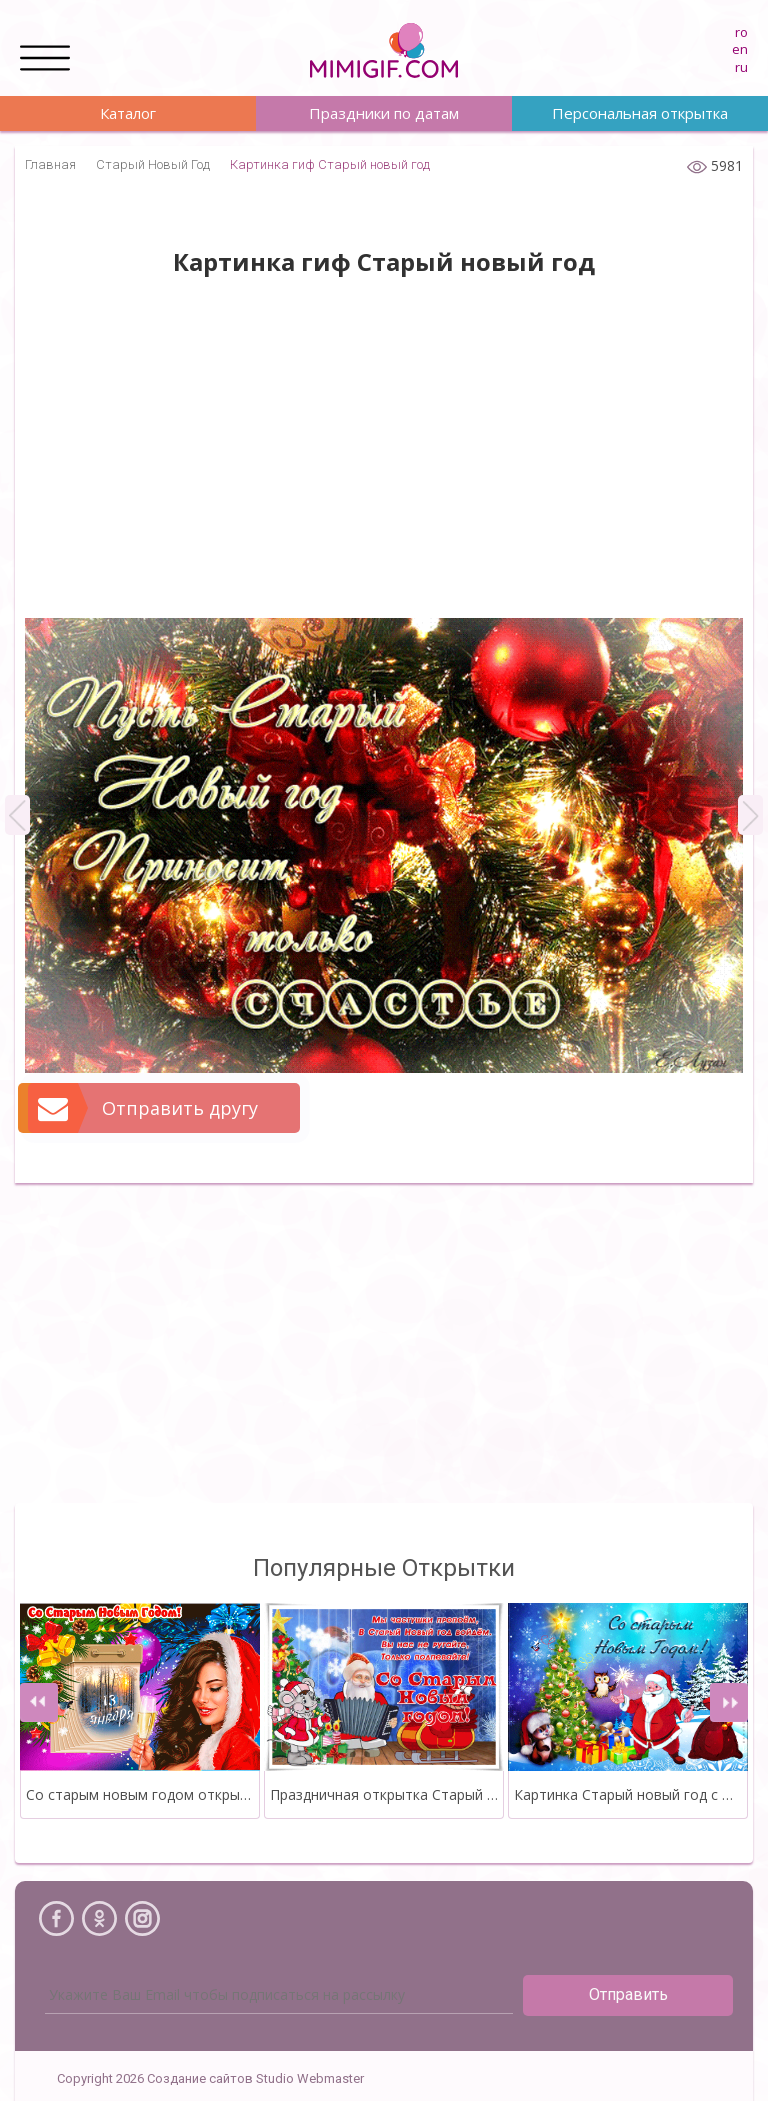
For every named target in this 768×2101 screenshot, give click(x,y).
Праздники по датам (384, 113)
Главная (50, 164)
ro (741, 32)
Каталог (128, 113)
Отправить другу (144, 1108)
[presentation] (39, 1702)
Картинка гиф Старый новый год (330, 164)
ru (741, 67)
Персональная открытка (640, 113)
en (740, 49)
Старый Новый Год (153, 164)
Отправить (628, 1994)
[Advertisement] (384, 458)
